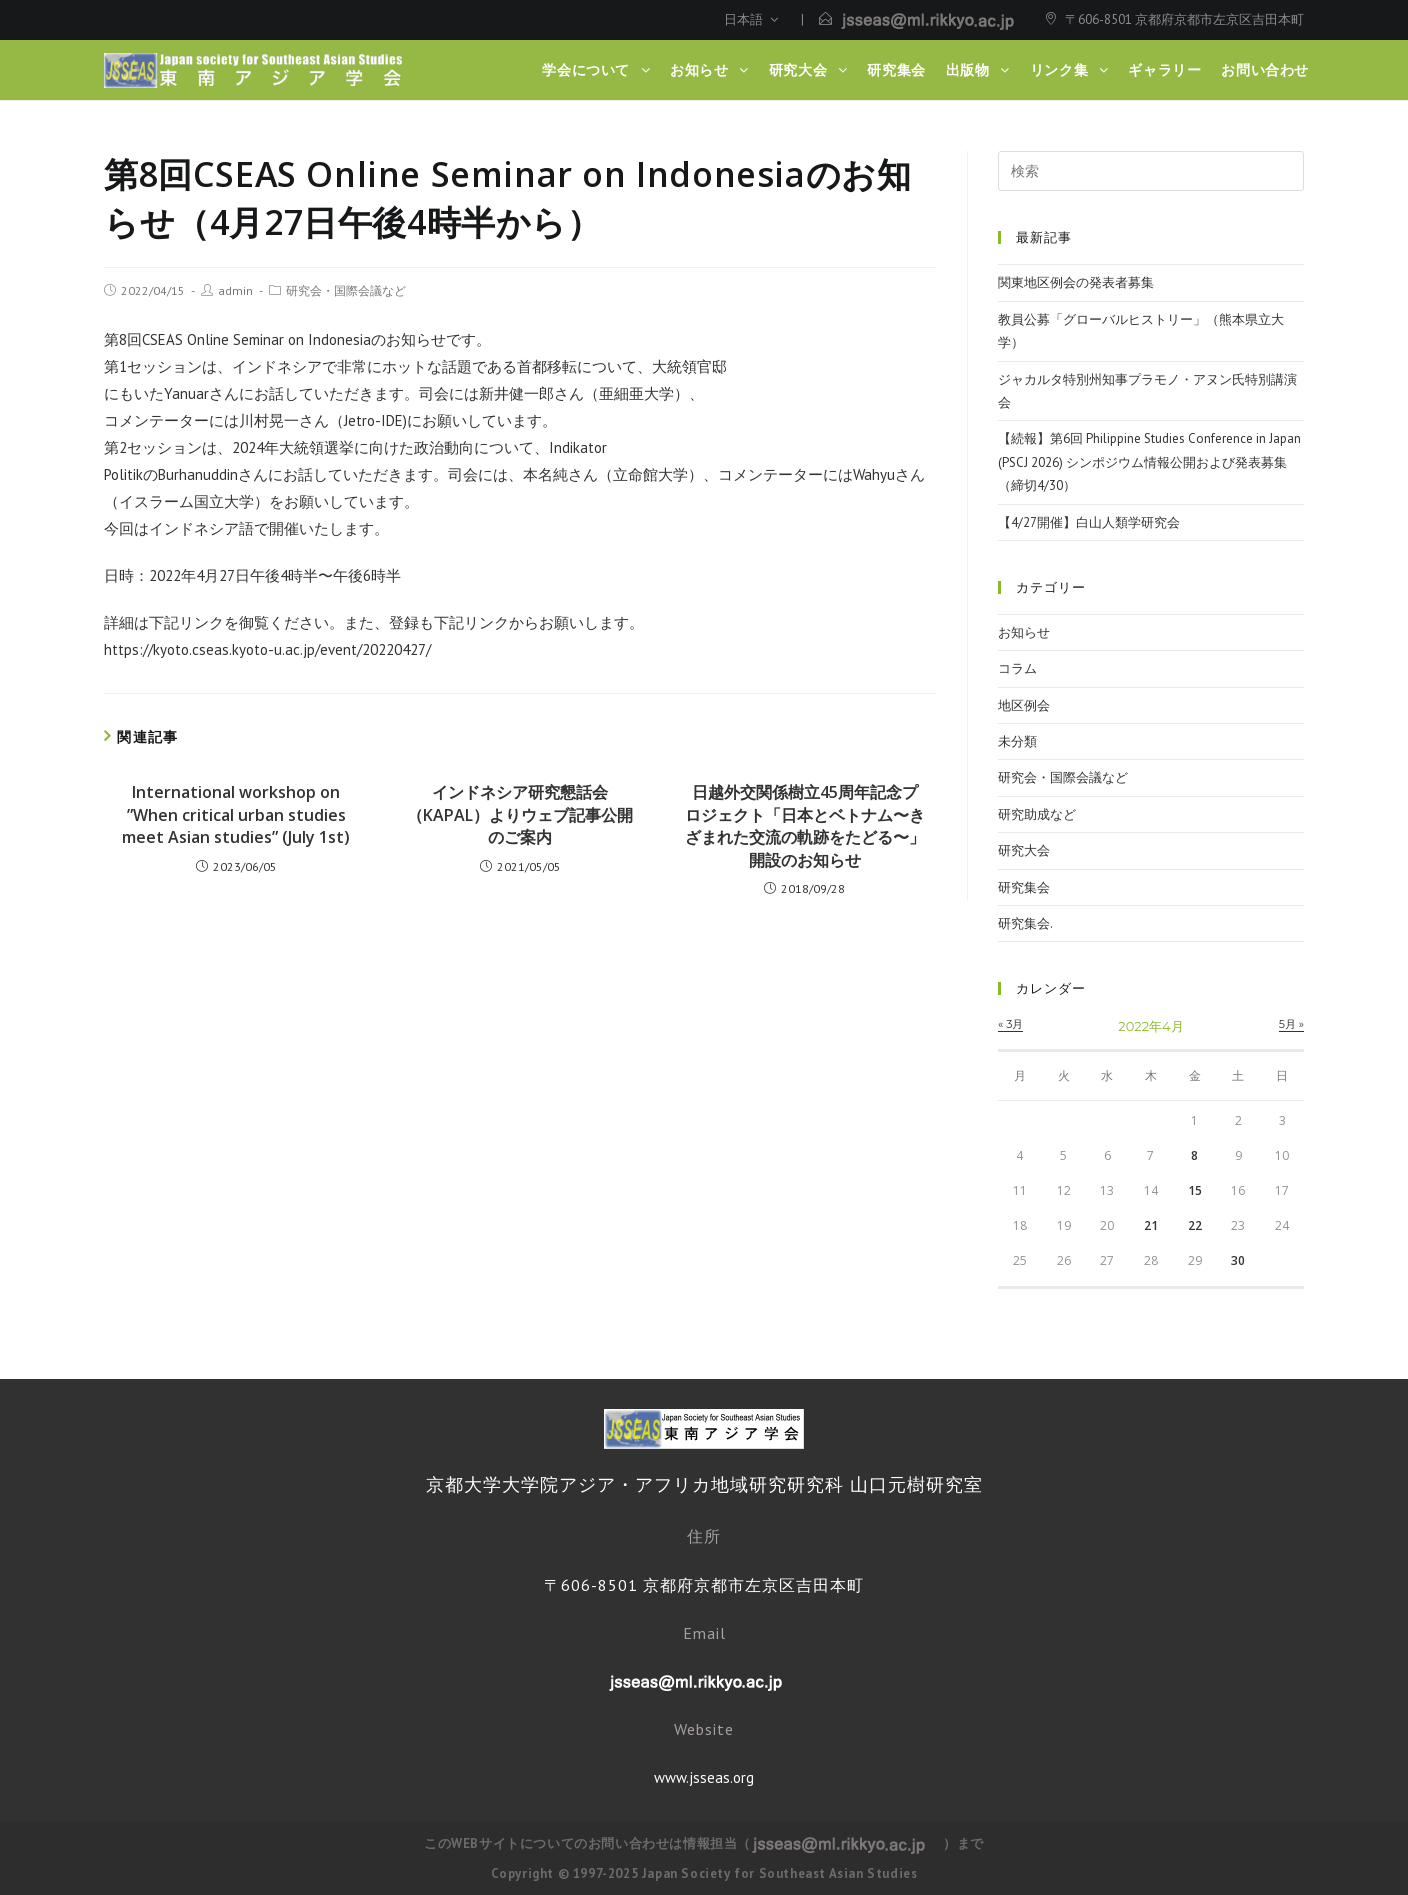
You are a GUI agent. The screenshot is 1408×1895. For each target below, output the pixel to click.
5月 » (1291, 1024)
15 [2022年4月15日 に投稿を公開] (1195, 1190)
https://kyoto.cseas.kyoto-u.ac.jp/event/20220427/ (267, 649)
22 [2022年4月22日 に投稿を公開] (1195, 1225)
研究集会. (1025, 923)
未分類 (1017, 741)
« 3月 (1010, 1024)
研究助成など (1037, 814)
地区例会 (1024, 705)
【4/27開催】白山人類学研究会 (1089, 522)
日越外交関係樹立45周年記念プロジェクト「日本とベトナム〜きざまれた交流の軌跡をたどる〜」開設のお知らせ (805, 825)
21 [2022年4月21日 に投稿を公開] (1151, 1225)
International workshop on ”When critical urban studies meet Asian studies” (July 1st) (236, 814)
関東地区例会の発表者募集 (1076, 282)
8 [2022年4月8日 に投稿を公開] (1194, 1155)
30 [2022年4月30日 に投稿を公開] (1238, 1260)
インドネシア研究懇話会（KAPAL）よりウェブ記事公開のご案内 (520, 814)
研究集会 (1024, 887)
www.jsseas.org (704, 1777)
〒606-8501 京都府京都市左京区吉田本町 (1184, 19)
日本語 (751, 19)
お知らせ (1024, 632)
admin (235, 290)
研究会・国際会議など (346, 290)
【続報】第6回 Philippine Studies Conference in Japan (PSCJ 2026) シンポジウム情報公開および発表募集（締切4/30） (1149, 462)
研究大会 (1024, 850)
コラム (1017, 668)
